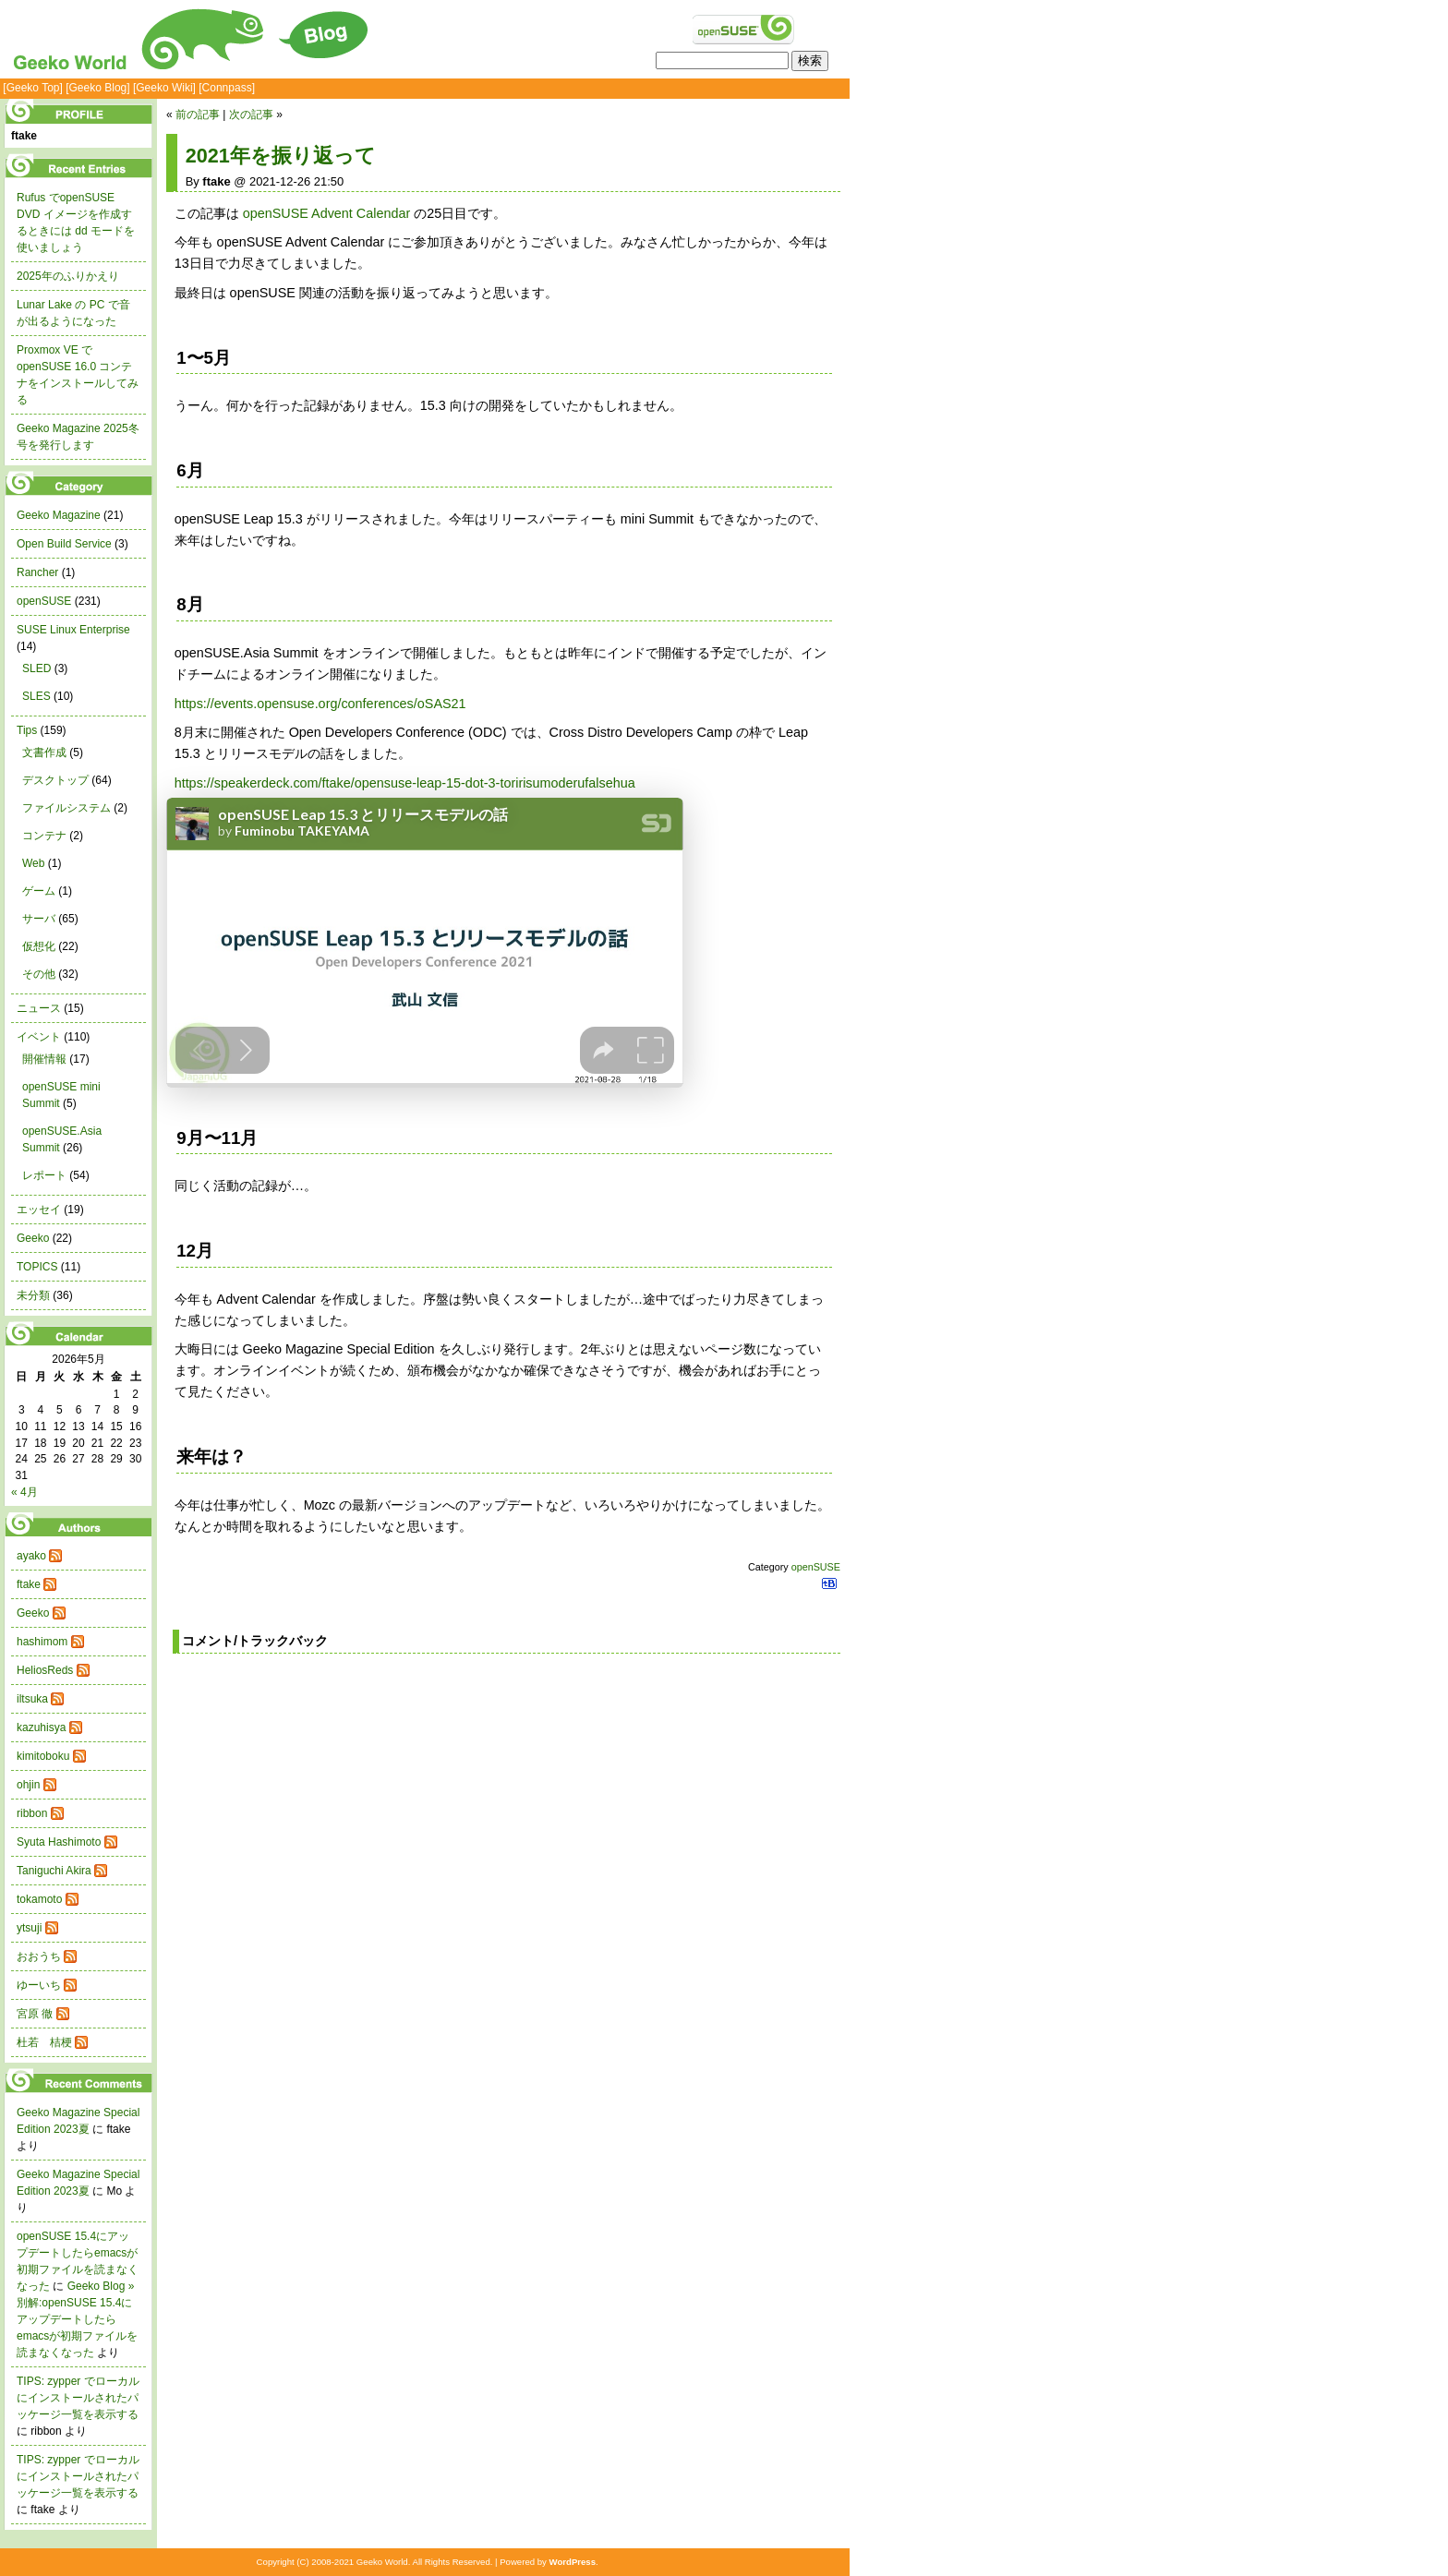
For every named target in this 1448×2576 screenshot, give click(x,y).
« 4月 (24, 1492)
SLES (36, 696)
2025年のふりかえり (68, 276)
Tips (27, 730)
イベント (39, 1036)
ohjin (28, 1784)
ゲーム (38, 891)
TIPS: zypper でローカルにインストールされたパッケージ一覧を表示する (78, 2398)
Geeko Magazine (59, 515)
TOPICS (37, 1266)
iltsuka (32, 1698)
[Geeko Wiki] (164, 87)
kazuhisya (41, 1727)
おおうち (39, 1956)
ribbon (32, 1813)
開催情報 (44, 1059)
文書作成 (44, 752)
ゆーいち (39, 1985)
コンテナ (44, 835)
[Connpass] (227, 87)
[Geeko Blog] (97, 87)
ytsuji (29, 1927)
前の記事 (197, 114)
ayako (31, 1555)
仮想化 (38, 946)
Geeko (33, 1238)
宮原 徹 (35, 2013)
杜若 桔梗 (44, 2042)
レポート (44, 1175)
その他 (38, 974)
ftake (29, 1584)
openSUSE (815, 1566)
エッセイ (39, 1209)
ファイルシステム (66, 807)
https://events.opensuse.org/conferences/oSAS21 (320, 703)
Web (33, 863)
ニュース (39, 1008)
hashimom (42, 1641)
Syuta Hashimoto (59, 1842)
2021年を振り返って (281, 155)
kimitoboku (43, 1756)
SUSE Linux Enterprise (73, 629)
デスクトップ (55, 780)
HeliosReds (45, 1670)
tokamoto (39, 1899)
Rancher (37, 572)
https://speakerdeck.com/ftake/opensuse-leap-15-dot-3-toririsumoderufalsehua (405, 783)
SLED (36, 668)
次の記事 (251, 114)
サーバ (38, 918)
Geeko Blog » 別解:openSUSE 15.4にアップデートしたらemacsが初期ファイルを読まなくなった (77, 2319)
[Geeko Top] (33, 87)
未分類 (33, 1295)
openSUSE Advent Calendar (327, 213)
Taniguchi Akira (54, 1870)
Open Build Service (64, 543)
